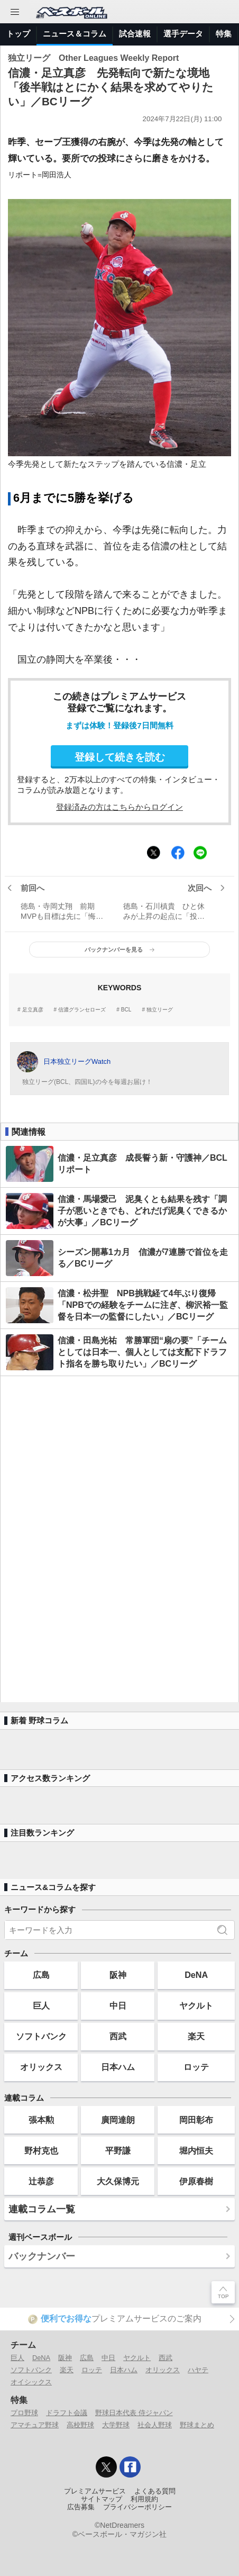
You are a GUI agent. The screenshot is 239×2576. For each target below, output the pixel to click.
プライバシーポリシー (137, 2507)
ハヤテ (198, 2370)
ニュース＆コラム (74, 33)
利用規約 (144, 2499)
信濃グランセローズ (82, 1010)
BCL (126, 1010)
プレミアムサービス (95, 2491)
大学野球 (116, 2425)
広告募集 (81, 2507)
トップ (18, 33)
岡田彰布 (196, 2120)
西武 (117, 2036)
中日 (117, 2005)
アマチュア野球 (35, 2425)
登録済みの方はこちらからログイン (119, 806)
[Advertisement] (119, 1539)
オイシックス (31, 2382)
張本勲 (41, 2120)
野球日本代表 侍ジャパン (134, 2413)
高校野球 (80, 2425)
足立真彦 (32, 1010)
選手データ (183, 33)
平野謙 (118, 2150)
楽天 (196, 2036)
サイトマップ (101, 2499)
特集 (224, 33)
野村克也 (41, 2150)
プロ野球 (24, 2413)
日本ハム (118, 2067)
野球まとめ (197, 2425)
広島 (41, 1975)
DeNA (196, 1975)
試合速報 (135, 33)
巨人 (41, 2005)
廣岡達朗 (118, 2120)
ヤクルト (196, 2005)
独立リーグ (159, 1010)
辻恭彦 (41, 2181)
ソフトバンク (41, 2036)
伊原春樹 (196, 2181)
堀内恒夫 (196, 2150)
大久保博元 (118, 2181)
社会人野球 (154, 2425)
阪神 (117, 1975)
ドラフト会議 (66, 2413)
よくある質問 (155, 2491)
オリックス (41, 2067)
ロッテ (196, 2067)
